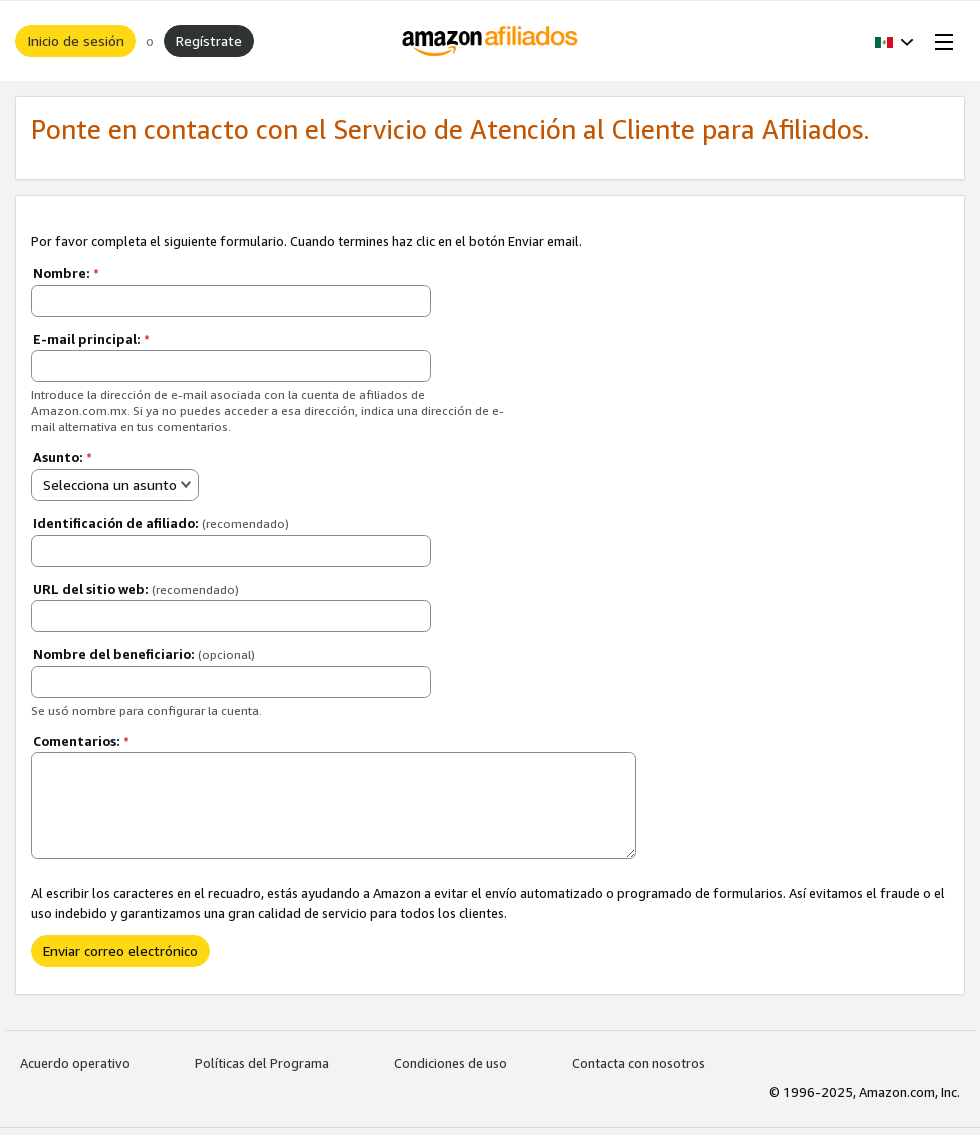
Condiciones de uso (450, 1063)
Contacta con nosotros (638, 1063)
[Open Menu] (940, 41)
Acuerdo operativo (75, 1063)
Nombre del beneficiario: (144, 654)
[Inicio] (490, 41)
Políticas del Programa (262, 1063)
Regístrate (209, 40)
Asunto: (62, 457)
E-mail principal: (91, 339)
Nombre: (66, 273)
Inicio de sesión (75, 40)
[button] (894, 41)
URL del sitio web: (136, 589)
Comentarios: (81, 741)
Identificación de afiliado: (161, 523)
